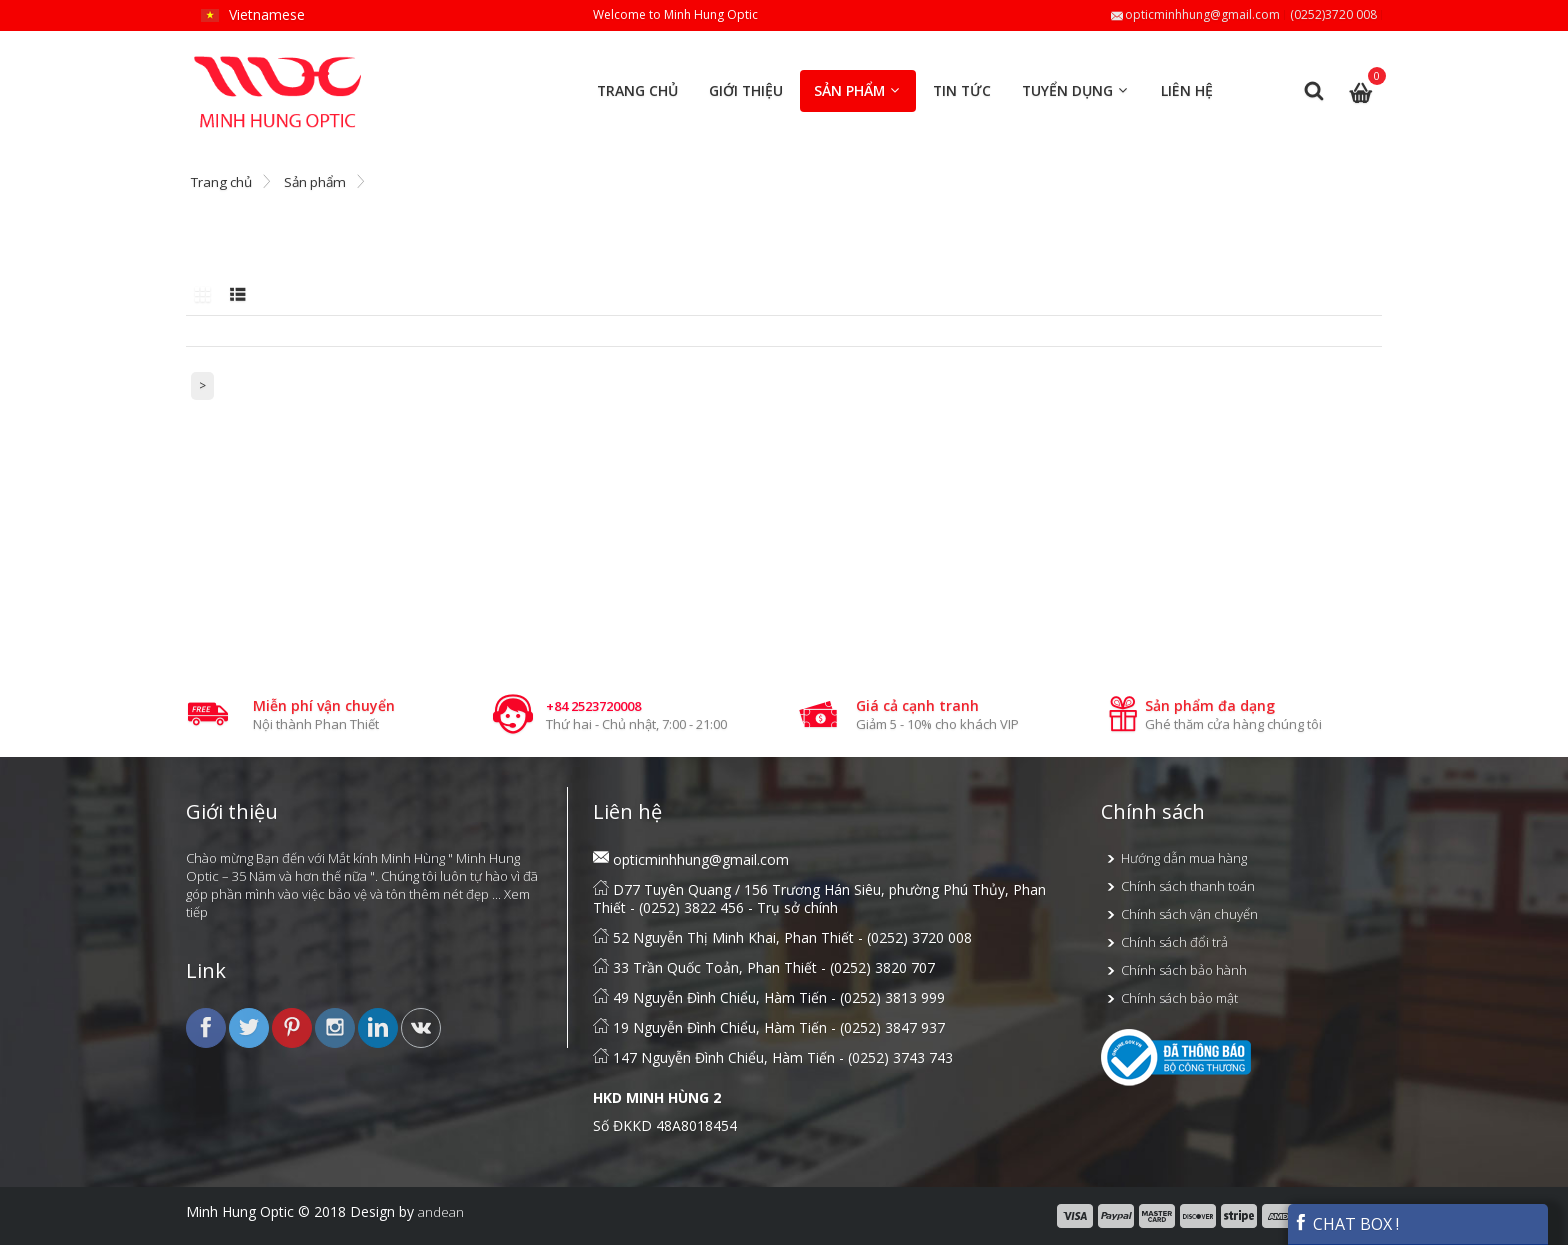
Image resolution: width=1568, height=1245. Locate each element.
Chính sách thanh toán (1188, 886)
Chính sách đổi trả (1174, 942)
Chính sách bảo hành (1184, 970)
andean (441, 1212)
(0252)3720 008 (1333, 14)
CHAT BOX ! (1346, 1224)
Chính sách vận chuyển (1189, 914)
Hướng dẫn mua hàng (1184, 858)
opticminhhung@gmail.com (1202, 14)
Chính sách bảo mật (1179, 998)
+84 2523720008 (593, 706)
